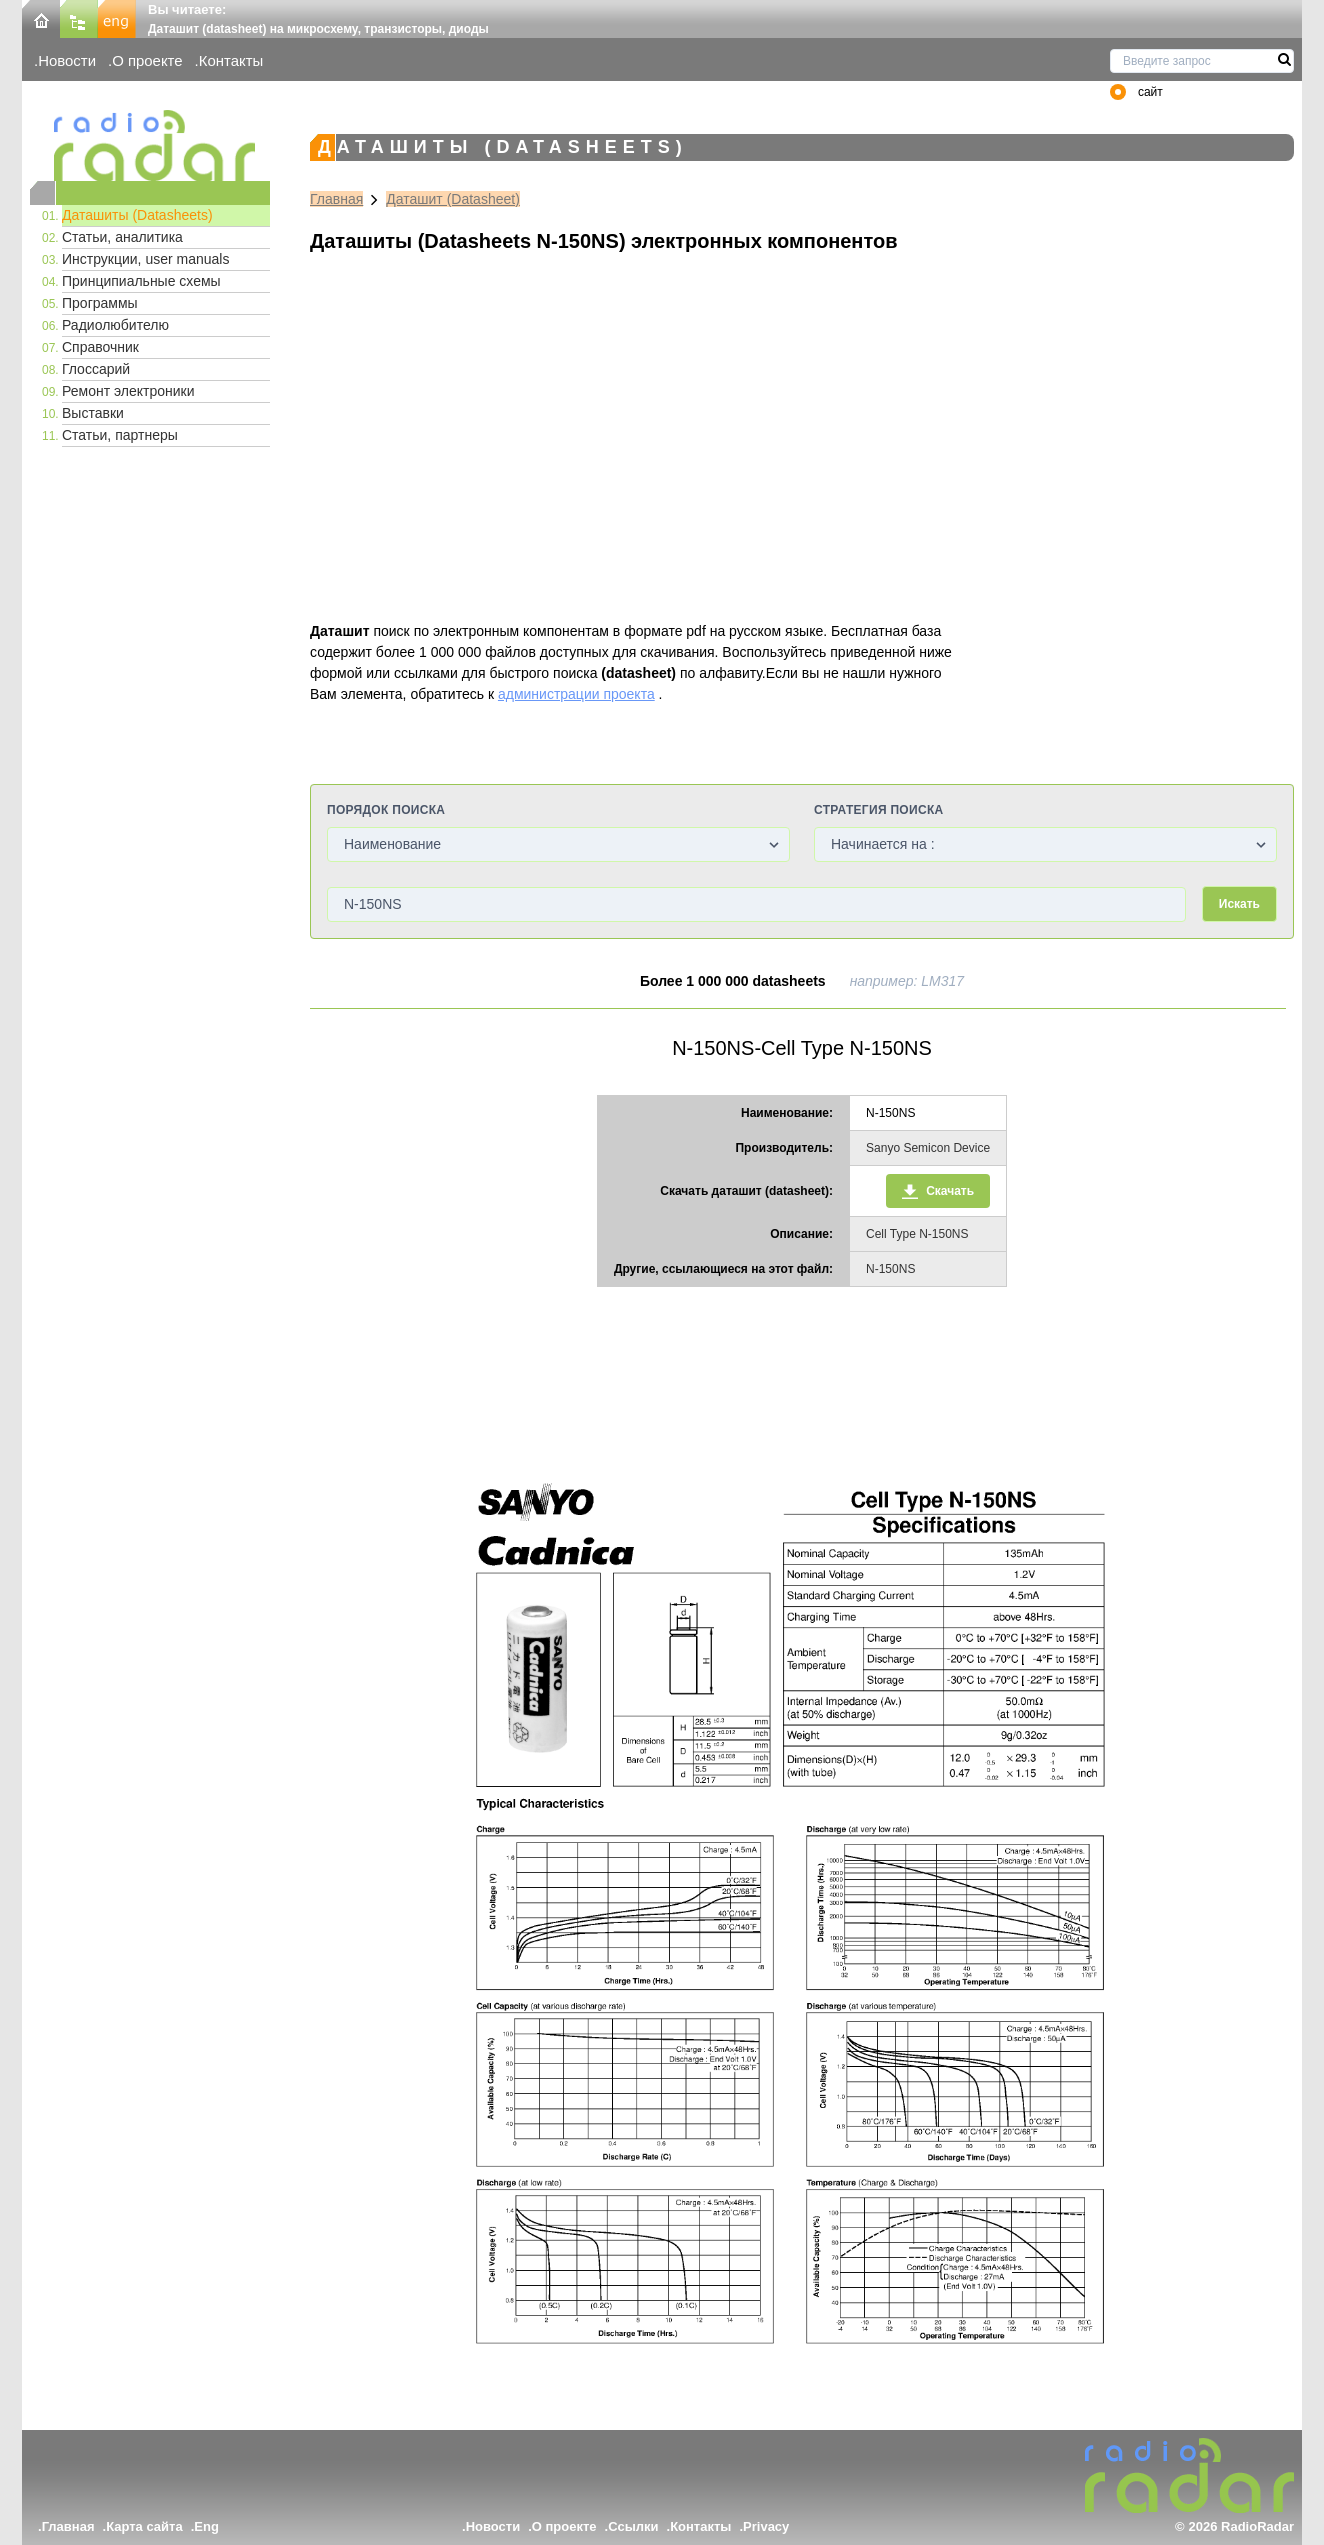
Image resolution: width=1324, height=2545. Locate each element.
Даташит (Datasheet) (453, 199)
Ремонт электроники (128, 391)
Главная (336, 199)
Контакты (231, 60)
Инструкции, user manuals (145, 259)
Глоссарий (96, 369)
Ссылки (633, 2526)
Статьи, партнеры (120, 435)
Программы (100, 303)
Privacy (766, 2526)
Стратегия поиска (878, 810)
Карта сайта (144, 2526)
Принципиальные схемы (141, 281)
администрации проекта (576, 694)
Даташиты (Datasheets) (137, 215)
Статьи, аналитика (122, 237)
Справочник (100, 347)
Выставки (93, 413)
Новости (67, 60)
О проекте (147, 60)
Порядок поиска (386, 810)
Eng (206, 2526)
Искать (1239, 904)
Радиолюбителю (115, 325)
